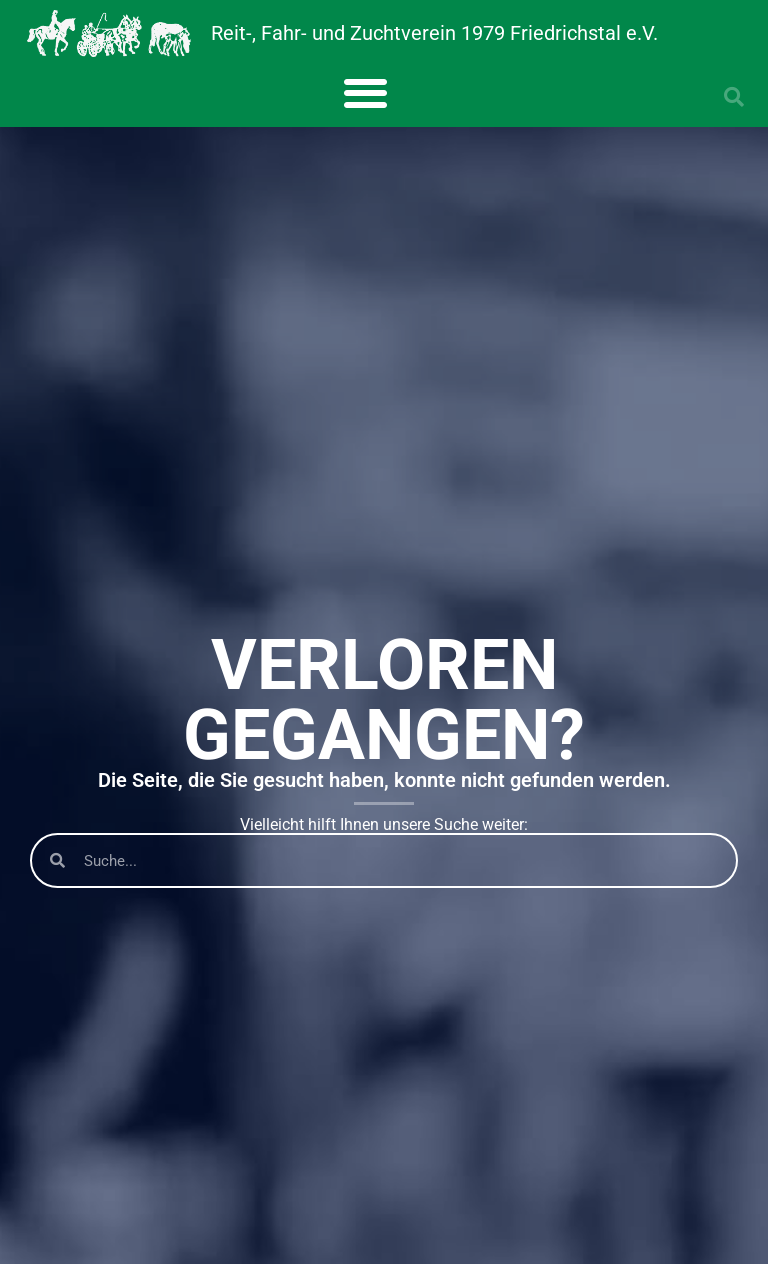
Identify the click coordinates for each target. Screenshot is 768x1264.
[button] (365, 92)
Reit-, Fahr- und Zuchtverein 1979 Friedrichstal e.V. (434, 33)
